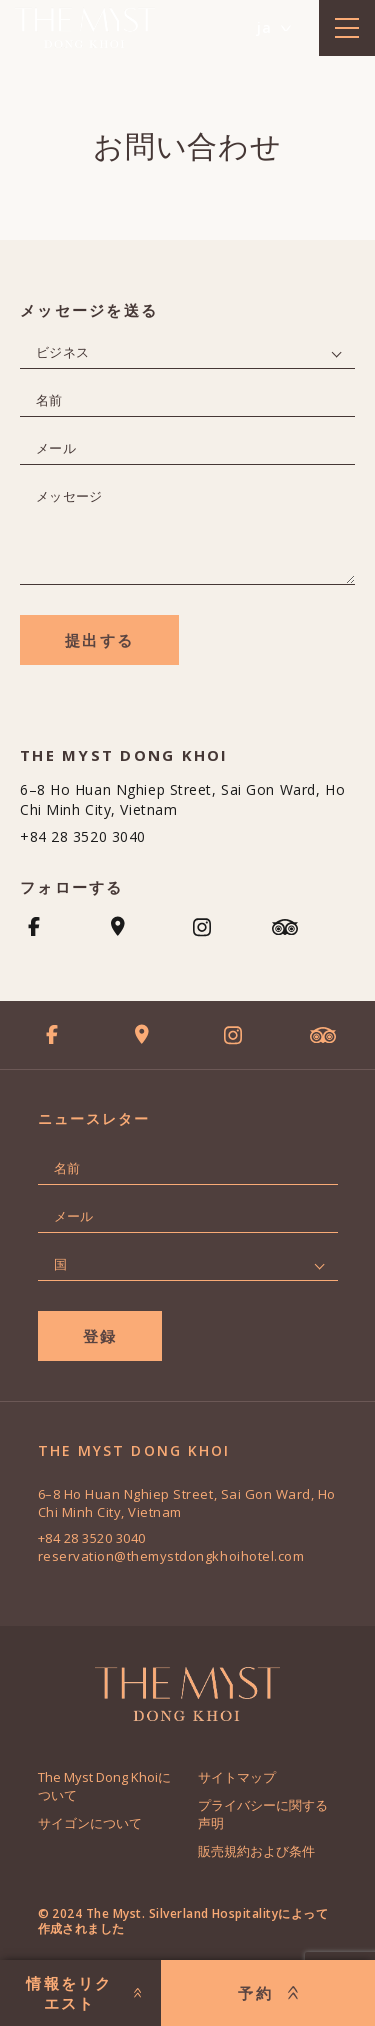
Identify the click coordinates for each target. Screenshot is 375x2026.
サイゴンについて (90, 1823)
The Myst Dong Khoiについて (104, 1786)
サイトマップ (237, 1777)
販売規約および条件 (256, 1851)
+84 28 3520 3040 (83, 836)
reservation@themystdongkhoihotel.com (171, 1556)
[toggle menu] (347, 28)
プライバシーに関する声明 (263, 1814)
